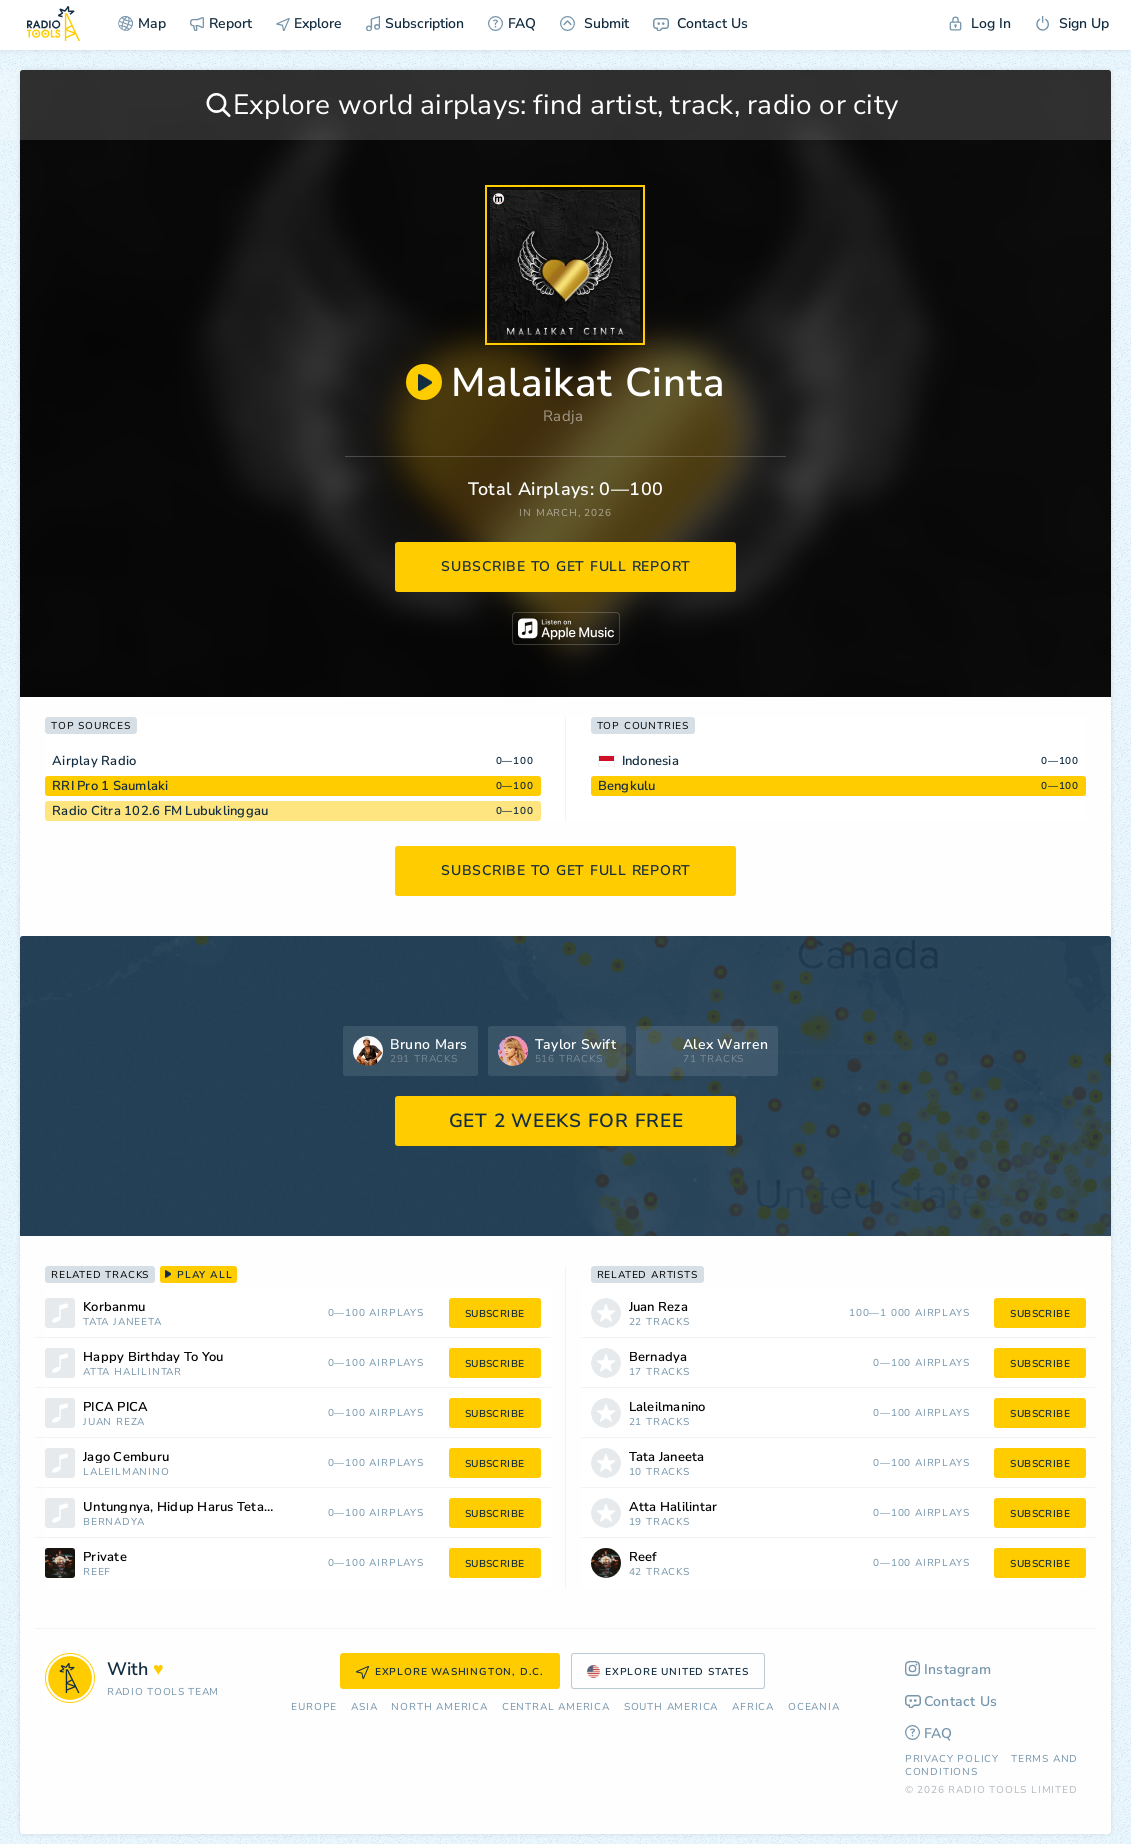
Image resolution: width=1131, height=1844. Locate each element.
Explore (309, 23)
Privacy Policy (952, 1759)
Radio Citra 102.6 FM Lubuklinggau (160, 811)
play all (198, 1275)
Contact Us (700, 23)
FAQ (512, 23)
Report (221, 23)
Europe (314, 1707)
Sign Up (1072, 23)
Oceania (814, 1707)
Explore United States (668, 1672)
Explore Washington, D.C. (450, 1672)
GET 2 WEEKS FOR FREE (566, 1121)
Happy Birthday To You (153, 1357)
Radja (563, 416)
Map (142, 23)
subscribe (495, 1314)
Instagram (948, 1669)
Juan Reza (114, 1422)
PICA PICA (115, 1407)
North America (439, 1707)
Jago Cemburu (126, 1457)
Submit (594, 23)
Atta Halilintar (132, 1372)
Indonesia (650, 761)
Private (105, 1557)
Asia (364, 1707)
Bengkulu (627, 786)
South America (671, 1707)
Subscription (415, 23)
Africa (753, 1707)
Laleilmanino (126, 1472)
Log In (980, 23)
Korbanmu (114, 1307)
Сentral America (556, 1707)
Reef (97, 1572)
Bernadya (113, 1522)
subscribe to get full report (566, 566)
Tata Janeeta (122, 1322)
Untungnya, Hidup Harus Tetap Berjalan (204, 1507)
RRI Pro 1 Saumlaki (110, 786)
